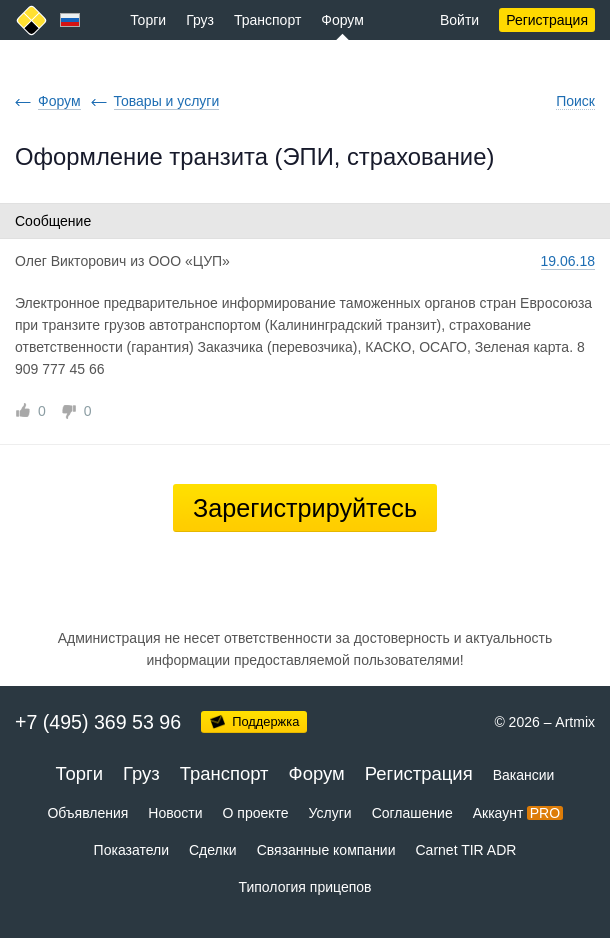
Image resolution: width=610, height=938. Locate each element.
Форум (342, 20)
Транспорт (267, 20)
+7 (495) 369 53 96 (98, 722)
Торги (148, 20)
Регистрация (547, 20)
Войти (459, 20)
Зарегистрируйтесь (305, 508)
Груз (200, 20)
